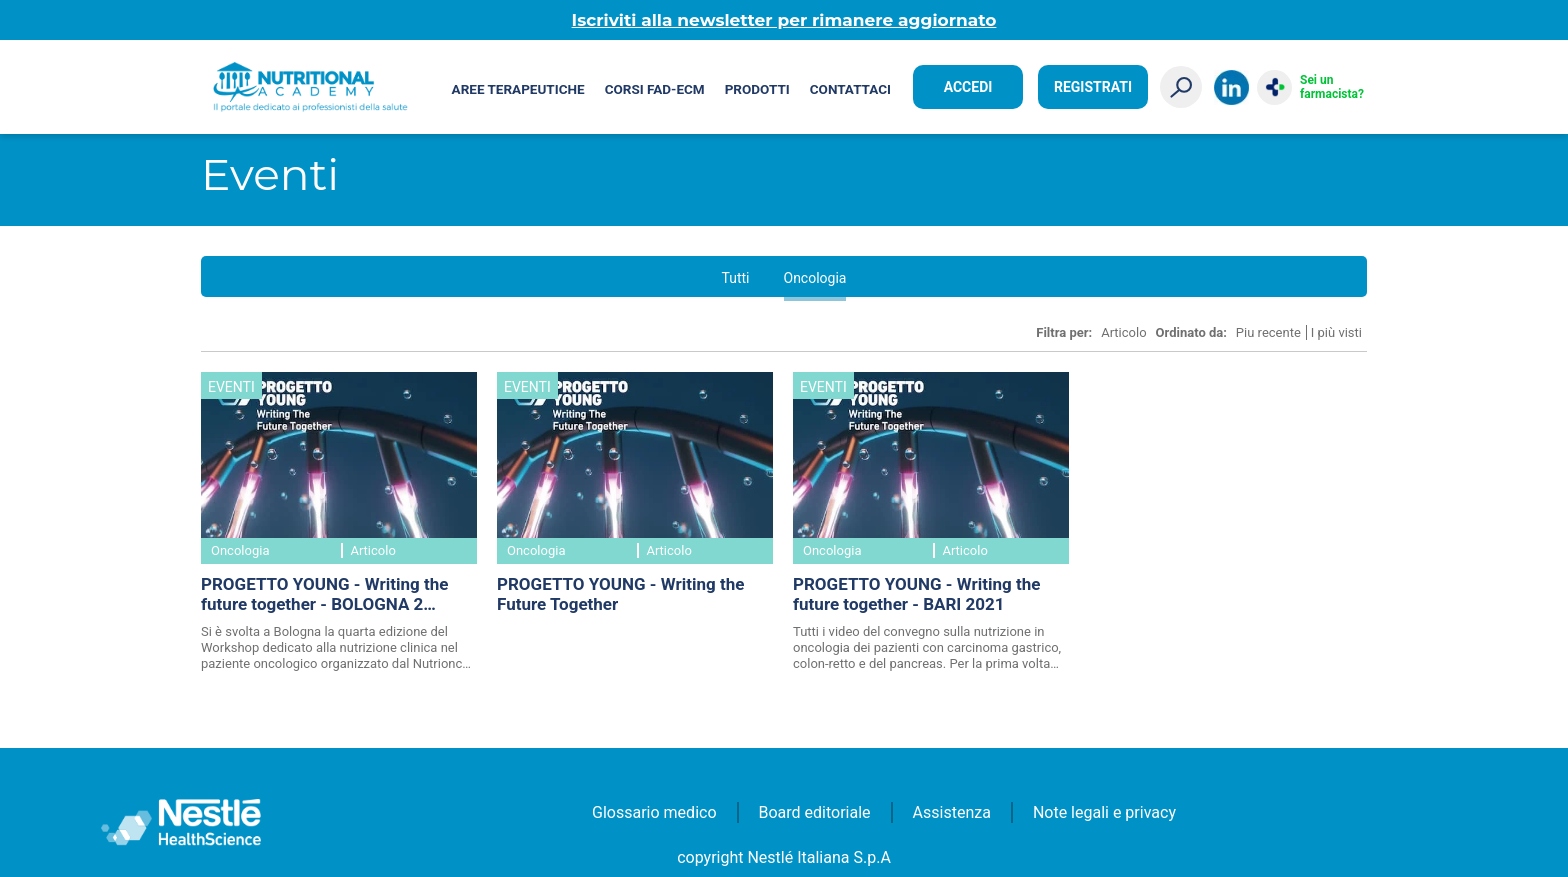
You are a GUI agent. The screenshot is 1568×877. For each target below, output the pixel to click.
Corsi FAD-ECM (655, 89)
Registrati (1093, 87)
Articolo (1123, 332)
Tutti (736, 278)
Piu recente (1268, 332)
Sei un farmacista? (1332, 87)
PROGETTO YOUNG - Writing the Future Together (620, 594)
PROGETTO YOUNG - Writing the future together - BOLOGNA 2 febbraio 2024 (324, 595)
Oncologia (815, 278)
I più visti (1336, 332)
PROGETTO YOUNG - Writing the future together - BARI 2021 (916, 594)
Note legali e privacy (1104, 812)
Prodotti (757, 89)
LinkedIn (1231, 87)
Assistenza (952, 812)
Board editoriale (815, 812)
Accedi (968, 87)
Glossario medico (654, 812)
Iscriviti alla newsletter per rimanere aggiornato (784, 20)
